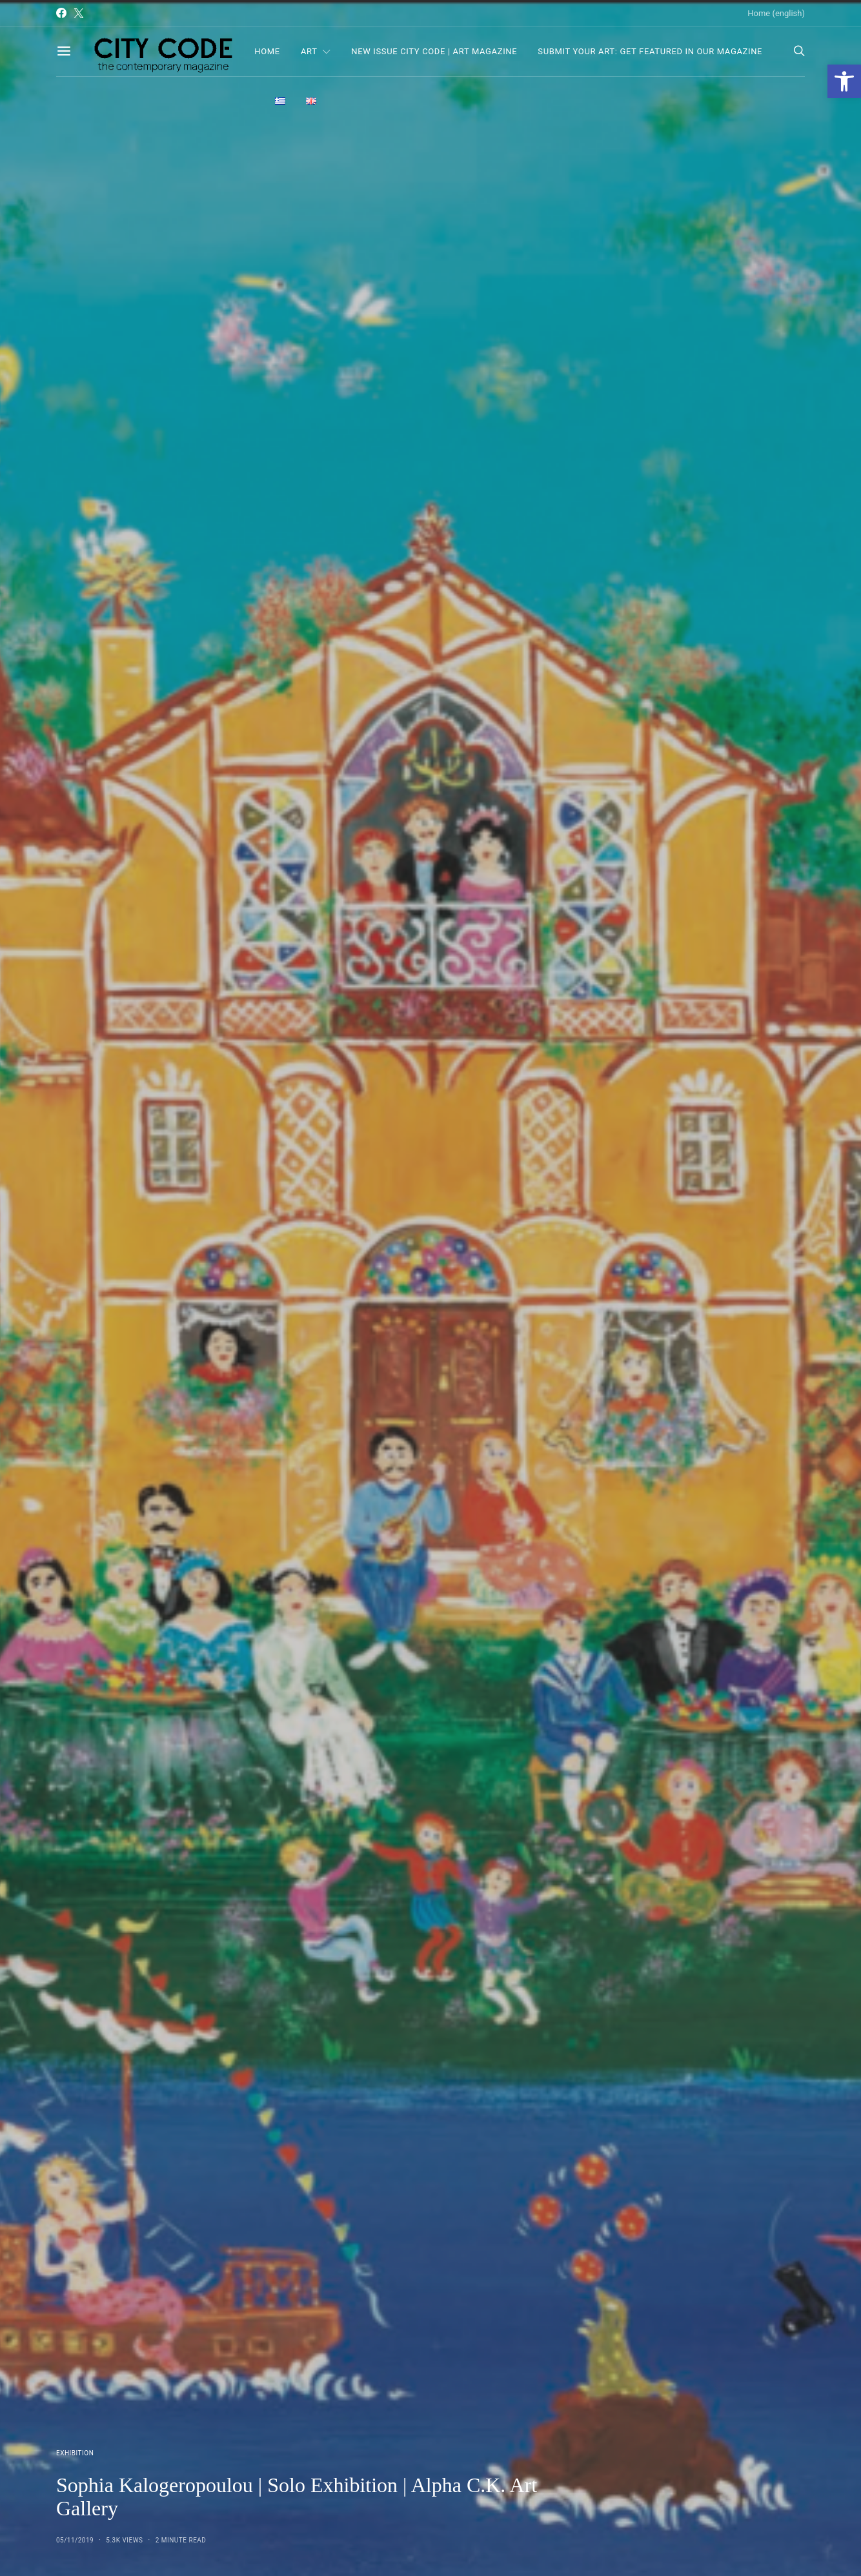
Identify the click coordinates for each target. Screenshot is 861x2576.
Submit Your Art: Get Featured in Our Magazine (650, 51)
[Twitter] (79, 13)
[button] (844, 81)
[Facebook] (61, 13)
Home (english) (776, 13)
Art (309, 51)
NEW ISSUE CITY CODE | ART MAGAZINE (434, 51)
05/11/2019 (75, 2540)
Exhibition (75, 2453)
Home (267, 51)
